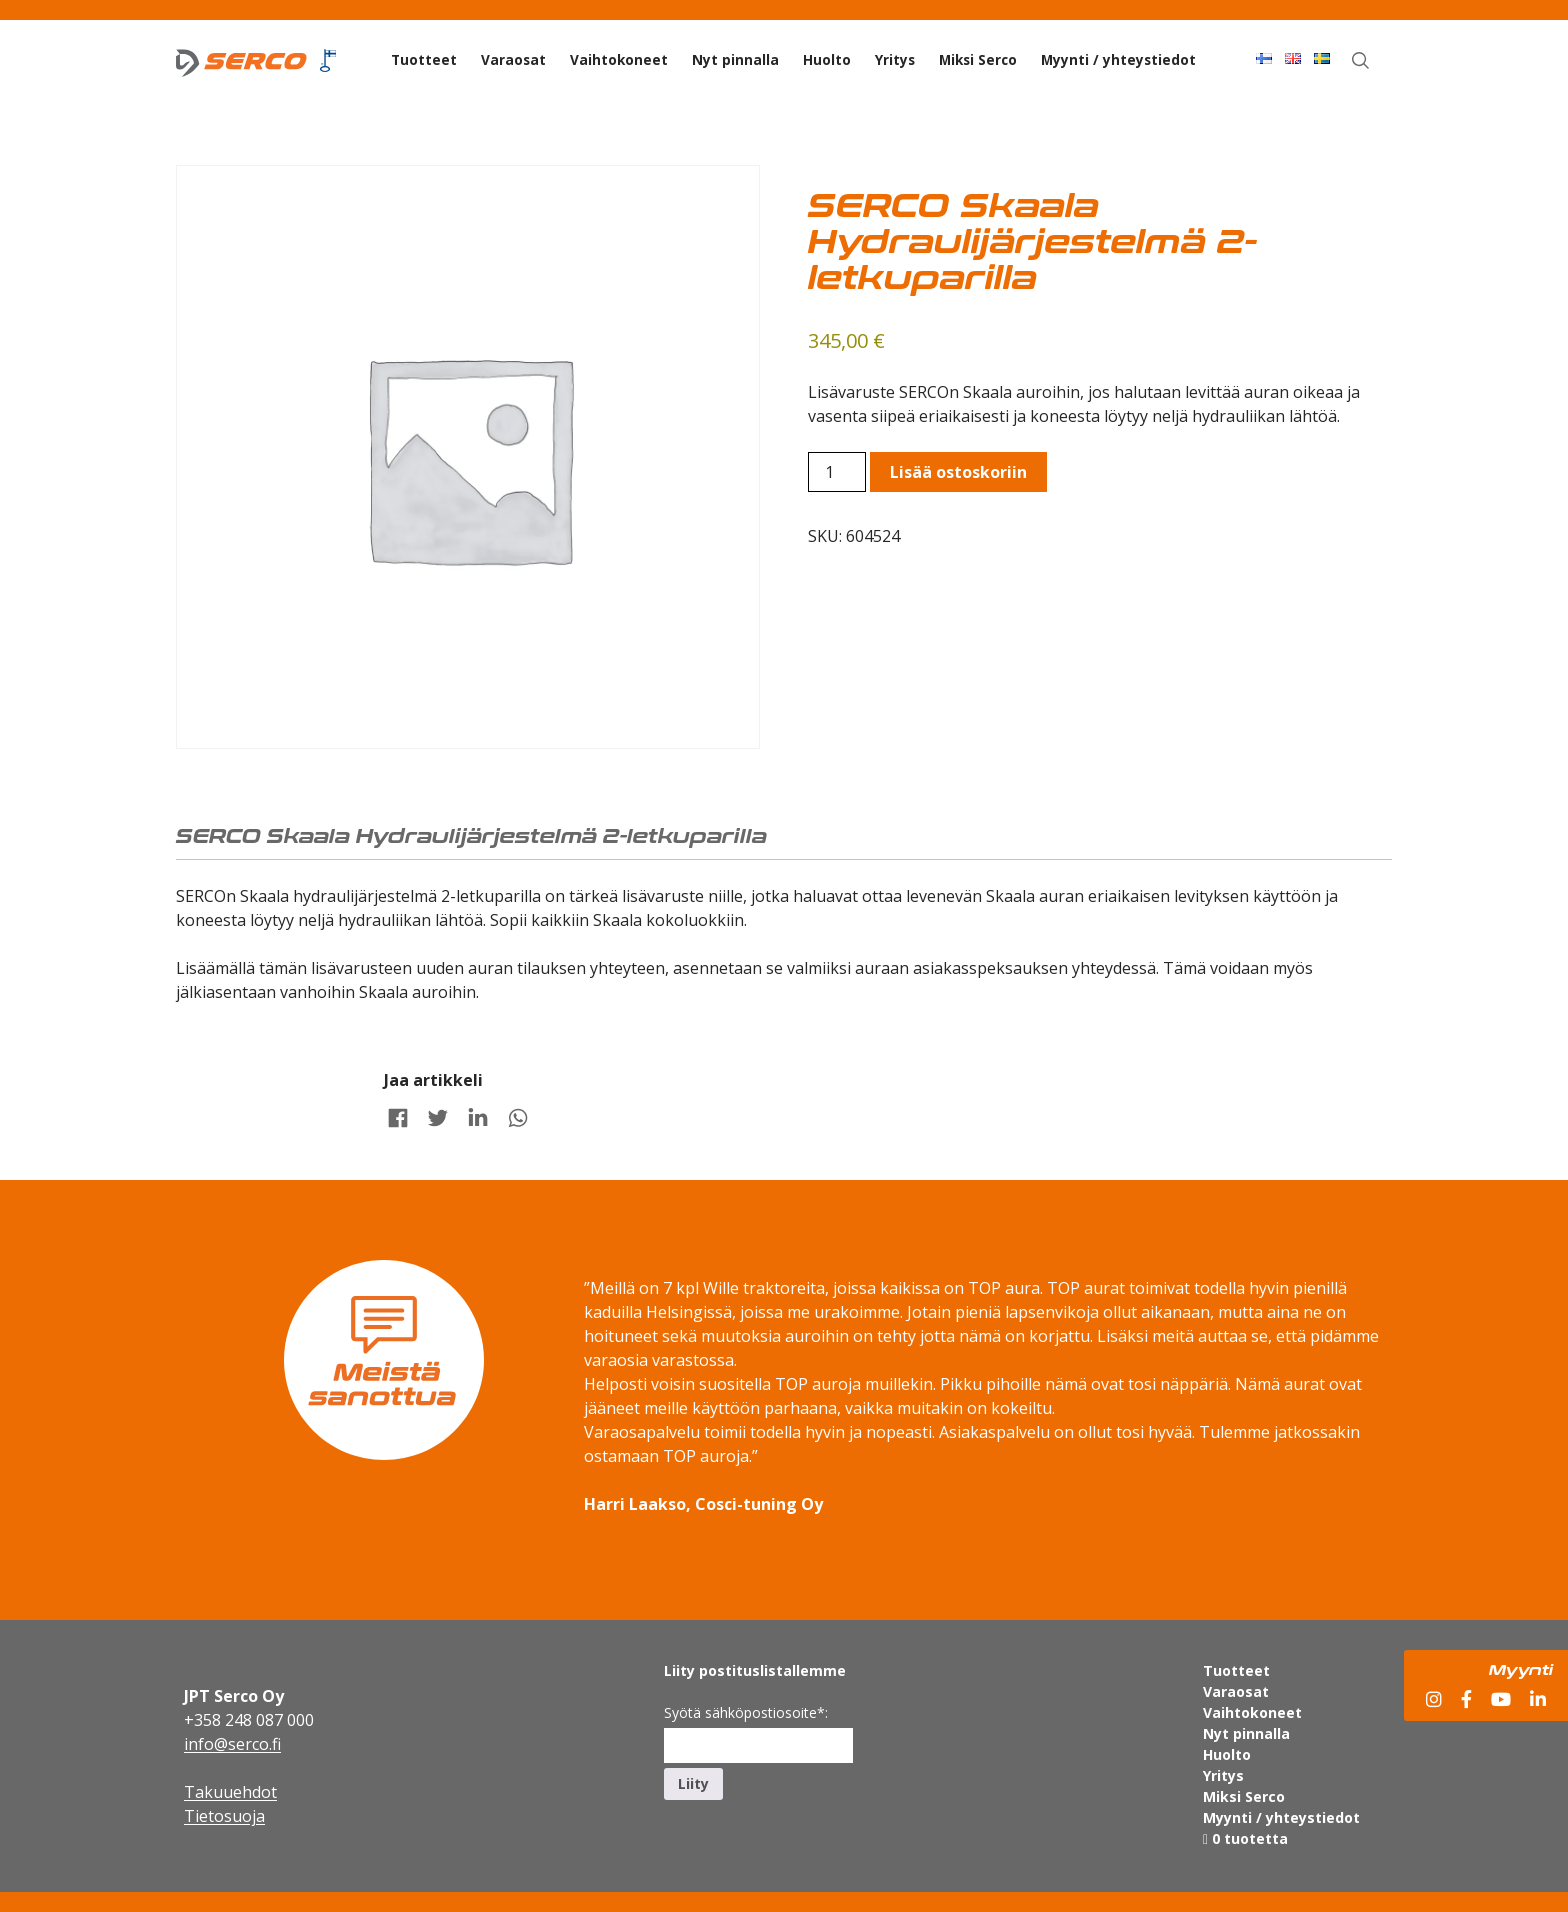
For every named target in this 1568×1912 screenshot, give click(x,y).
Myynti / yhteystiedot (1118, 59)
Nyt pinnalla (735, 59)
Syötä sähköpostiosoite (746, 1712)
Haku (1372, 57)
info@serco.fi (232, 1744)
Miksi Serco (978, 59)
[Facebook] (1466, 1699)
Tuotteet (424, 59)
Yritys (895, 59)
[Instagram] (1434, 1699)
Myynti (1521, 1669)
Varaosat (513, 59)
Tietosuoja (224, 1816)
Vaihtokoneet (619, 59)
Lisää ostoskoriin (958, 472)
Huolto (827, 59)
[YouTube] (1501, 1699)
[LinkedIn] (1538, 1699)
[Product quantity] (837, 472)
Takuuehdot (230, 1792)
